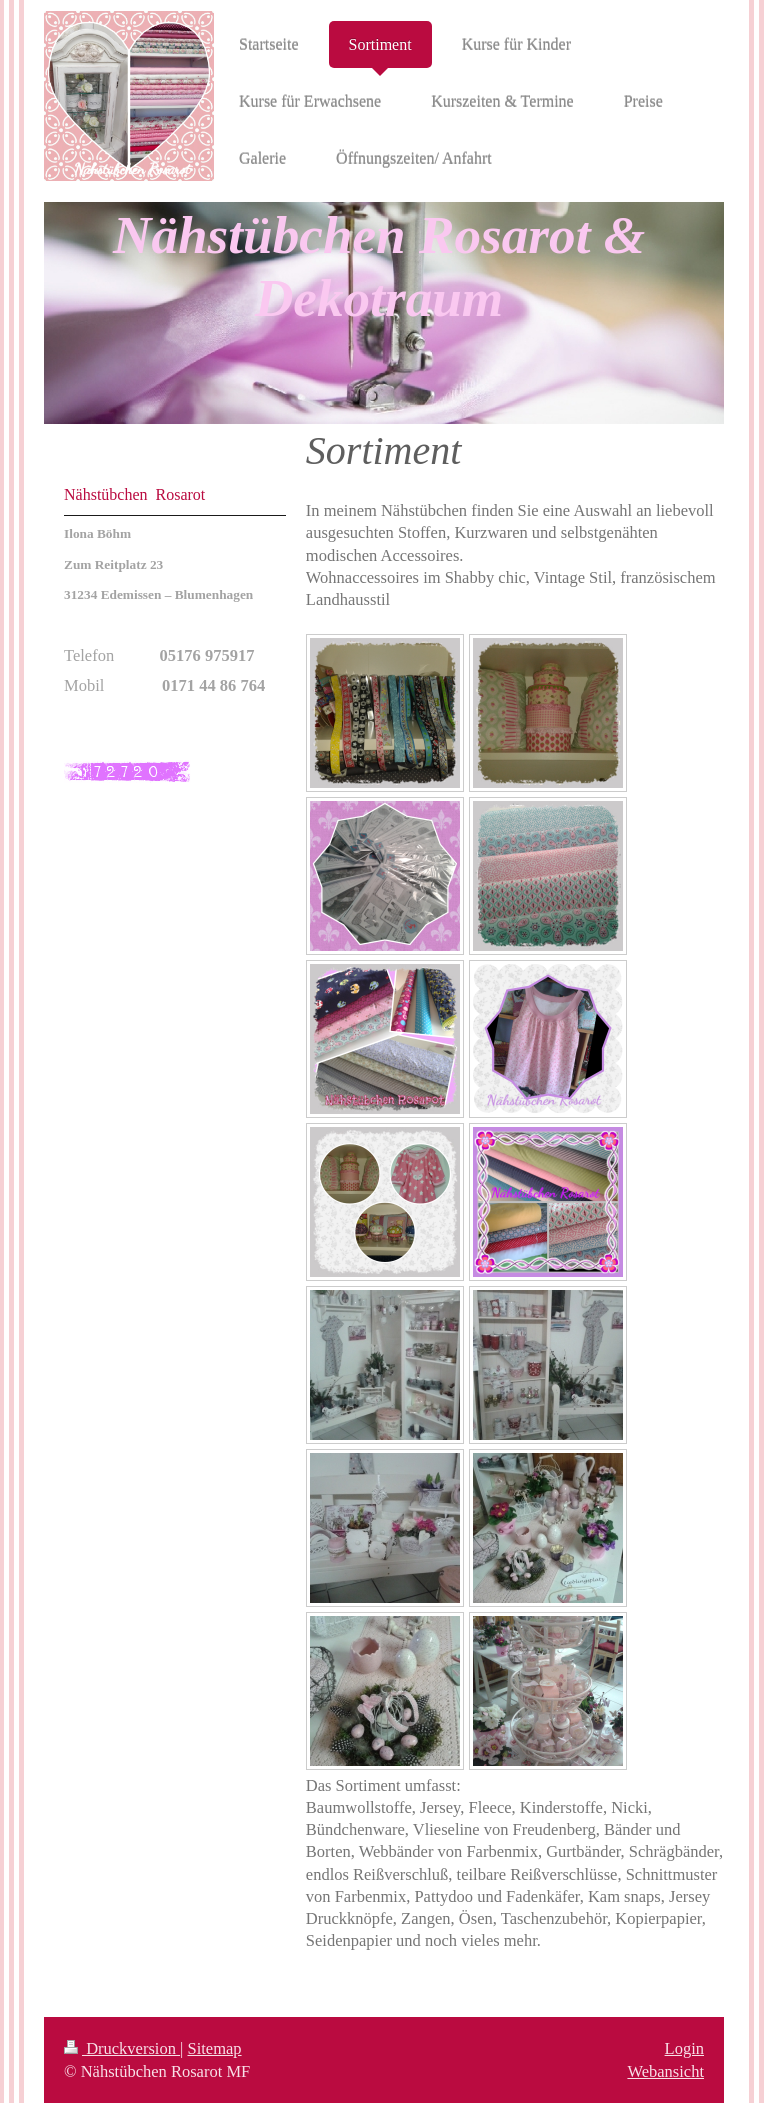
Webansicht (665, 2071)
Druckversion (122, 2048)
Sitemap (215, 2048)
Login (684, 2048)
